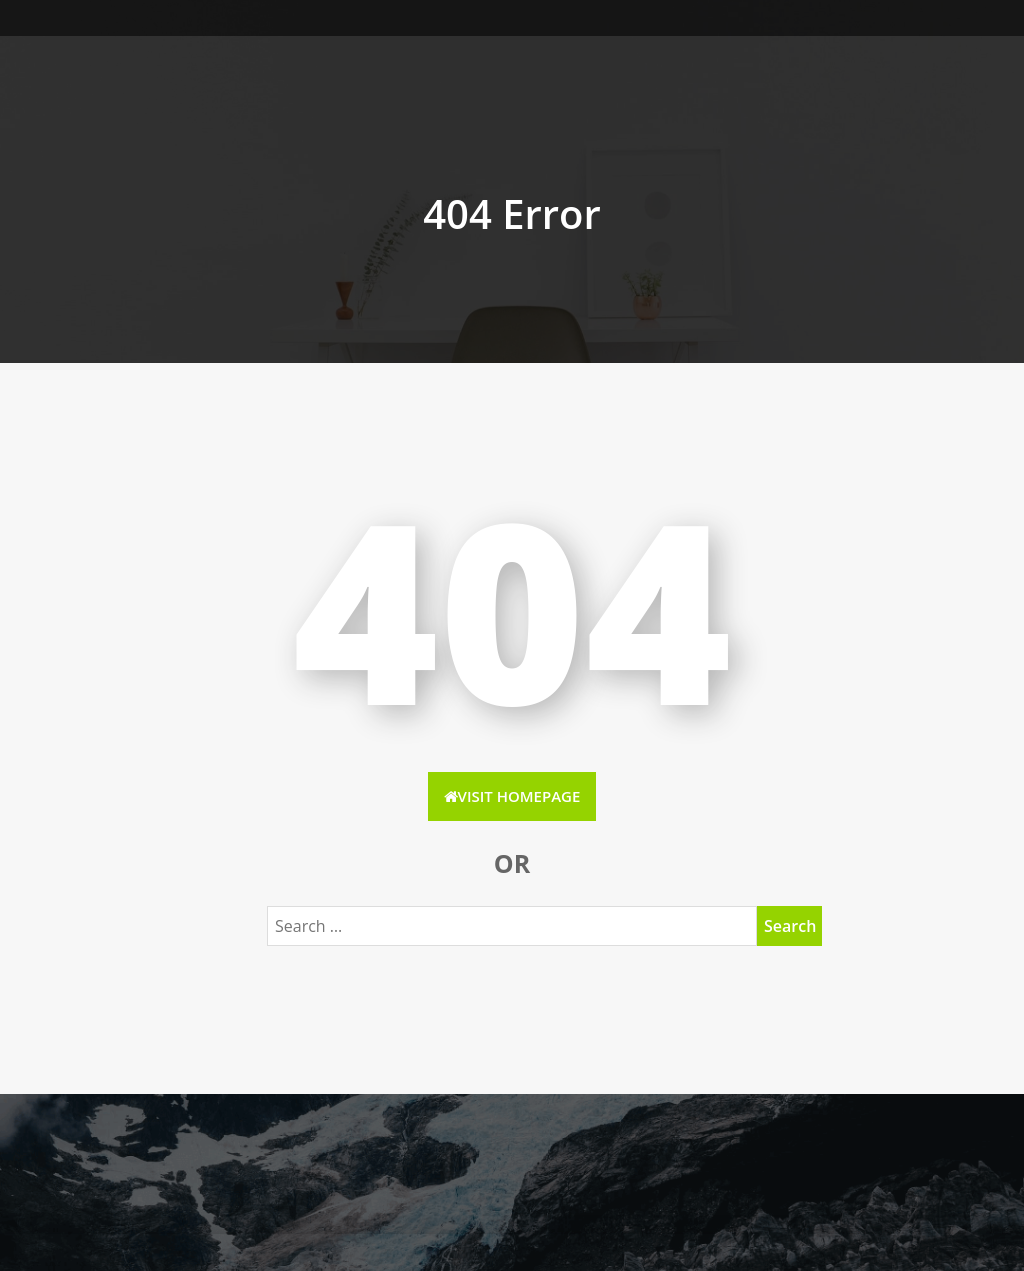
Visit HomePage (512, 796)
